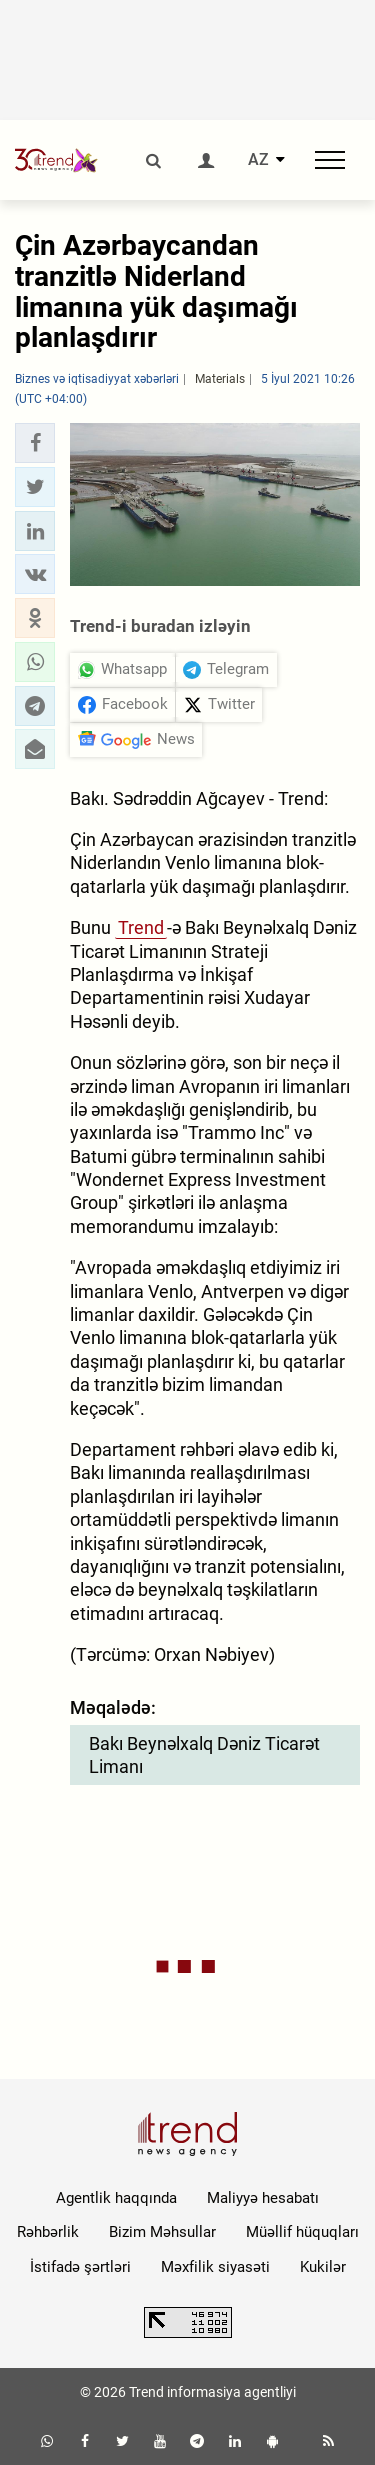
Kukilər (323, 2267)
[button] (35, 443)
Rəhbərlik (48, 2232)
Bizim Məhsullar (162, 2232)
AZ (258, 160)
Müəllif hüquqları (302, 2232)
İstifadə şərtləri (80, 2267)
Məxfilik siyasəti (215, 2267)
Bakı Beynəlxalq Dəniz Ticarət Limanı (204, 1755)
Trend (141, 927)
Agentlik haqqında (116, 2198)
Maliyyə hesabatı (263, 2198)
